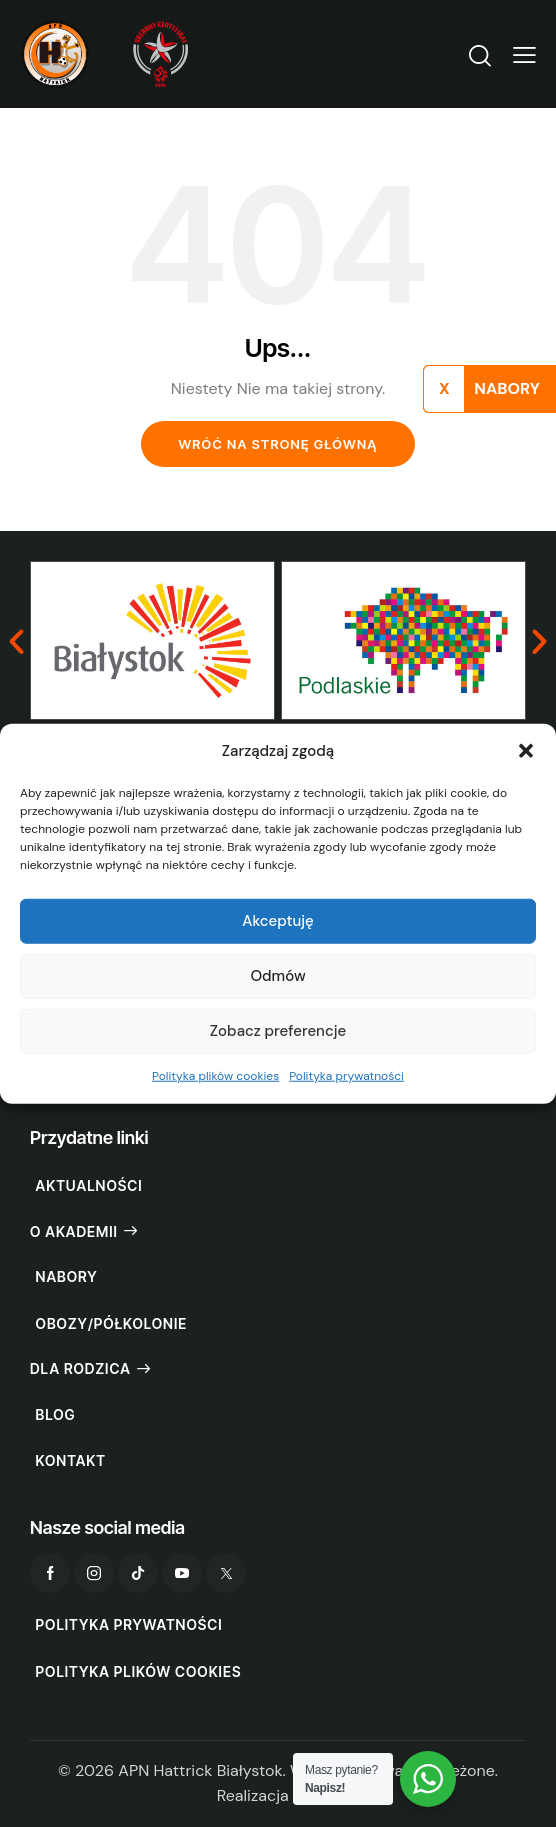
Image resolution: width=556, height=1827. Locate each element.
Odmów (277, 976)
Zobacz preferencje (278, 1031)
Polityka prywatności (346, 1076)
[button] (526, 751)
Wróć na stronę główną (277, 444)
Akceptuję (278, 921)
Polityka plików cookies (215, 1076)
